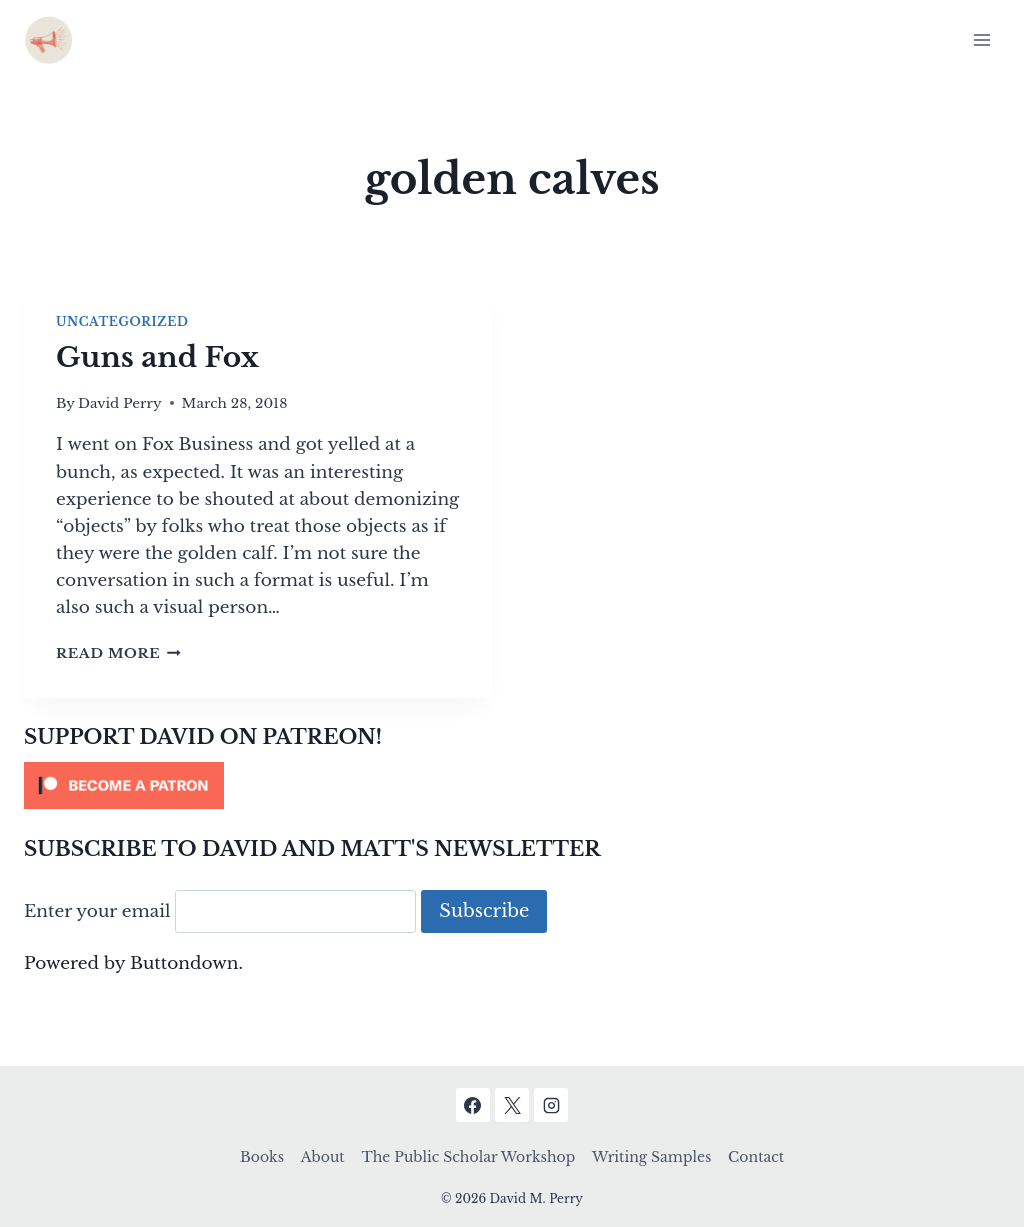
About (323, 1157)
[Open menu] (981, 39)
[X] (512, 1105)
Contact (756, 1157)
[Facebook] (473, 1105)
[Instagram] (551, 1105)
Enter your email (97, 911)
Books (262, 1157)
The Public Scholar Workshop (468, 1157)
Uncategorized (122, 321)
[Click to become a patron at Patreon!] (512, 785)
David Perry (120, 403)
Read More (118, 653)
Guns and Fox (157, 357)
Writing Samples (651, 1157)
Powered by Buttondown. (133, 963)
